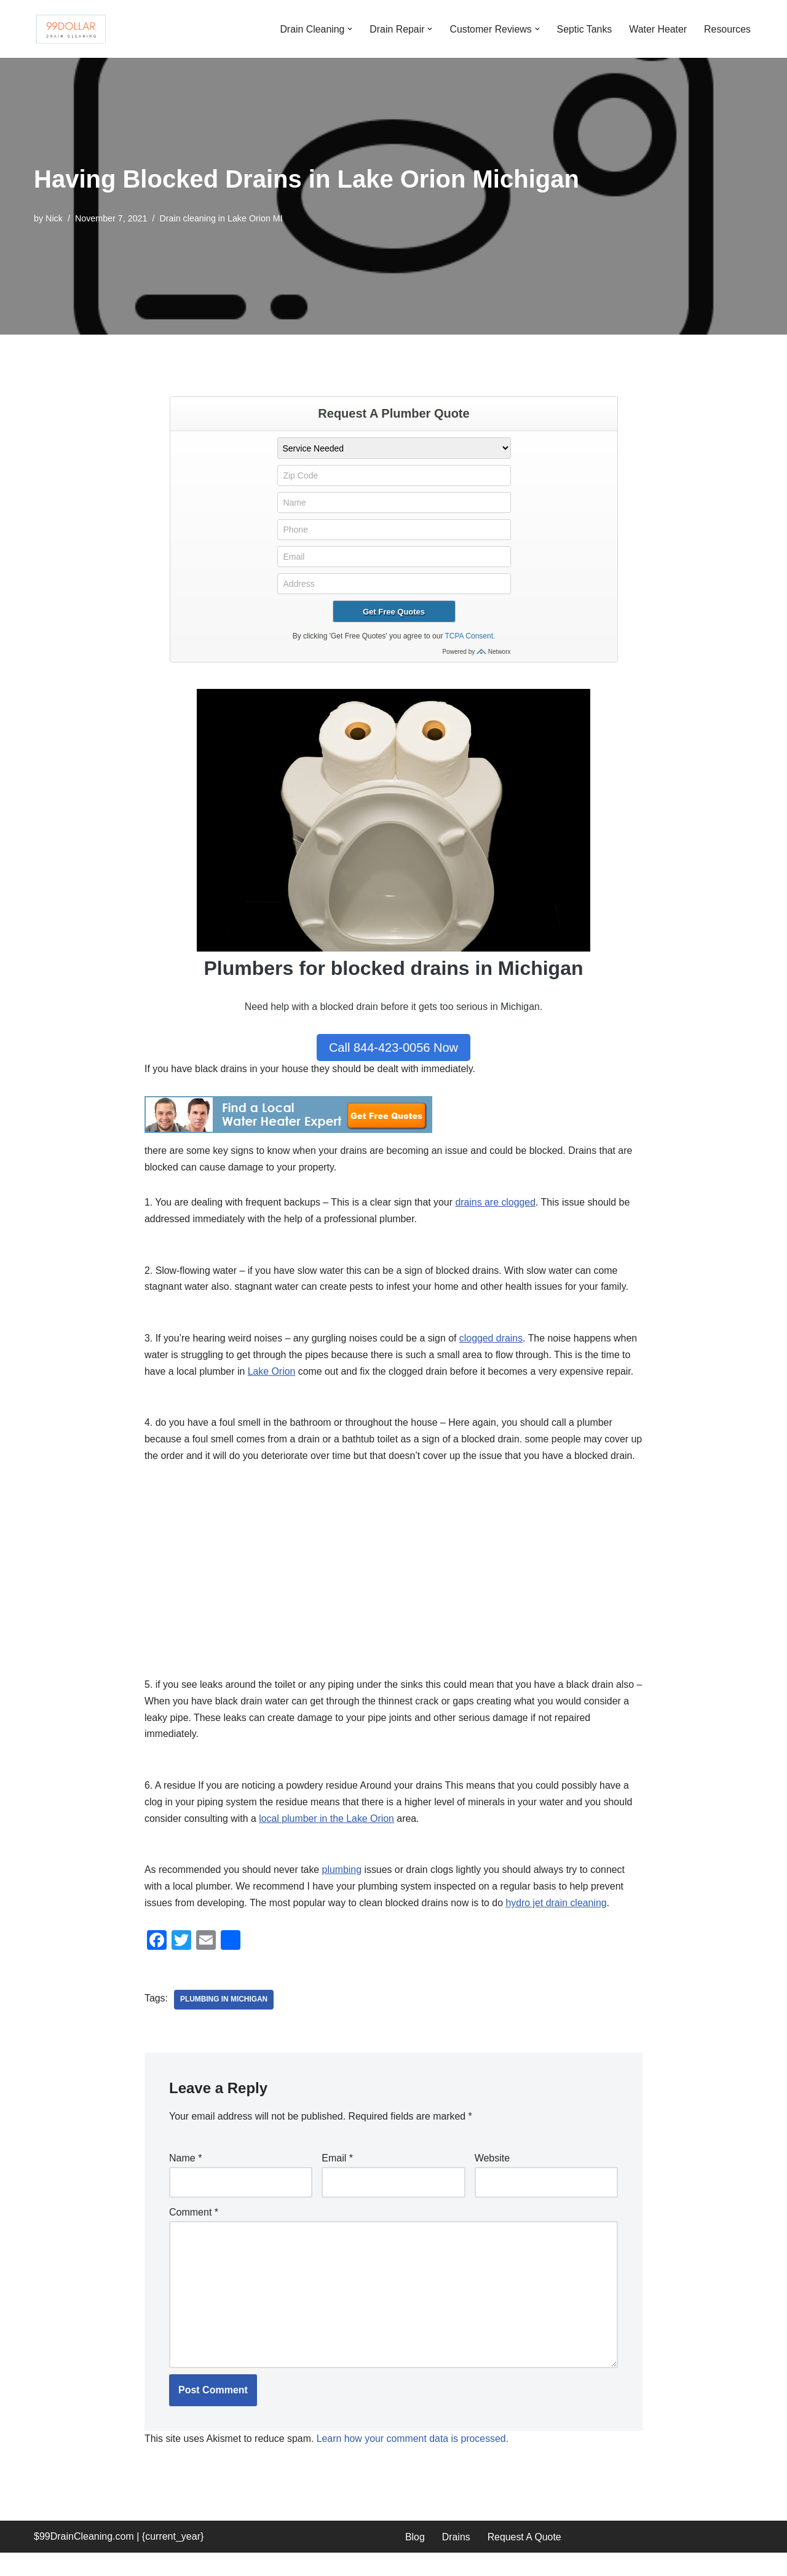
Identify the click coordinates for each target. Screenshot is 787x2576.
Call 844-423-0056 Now (393, 1047)
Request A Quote (525, 2560)
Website (492, 2180)
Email (337, 2180)
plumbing (343, 1892)
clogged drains (494, 1340)
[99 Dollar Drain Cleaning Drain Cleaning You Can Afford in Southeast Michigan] (71, 29)
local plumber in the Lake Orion (328, 1840)
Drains (456, 2560)
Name (185, 2180)
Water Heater (657, 28)
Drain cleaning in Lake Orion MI (222, 218)
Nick (54, 218)
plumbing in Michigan (224, 2021)
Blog (415, 2560)
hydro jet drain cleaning (559, 1925)
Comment (193, 2235)
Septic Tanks (583, 28)
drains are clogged (498, 1203)
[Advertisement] (393, 1589)
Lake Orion (272, 1374)
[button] (347, 28)
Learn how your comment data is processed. (415, 2462)
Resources (727, 28)
